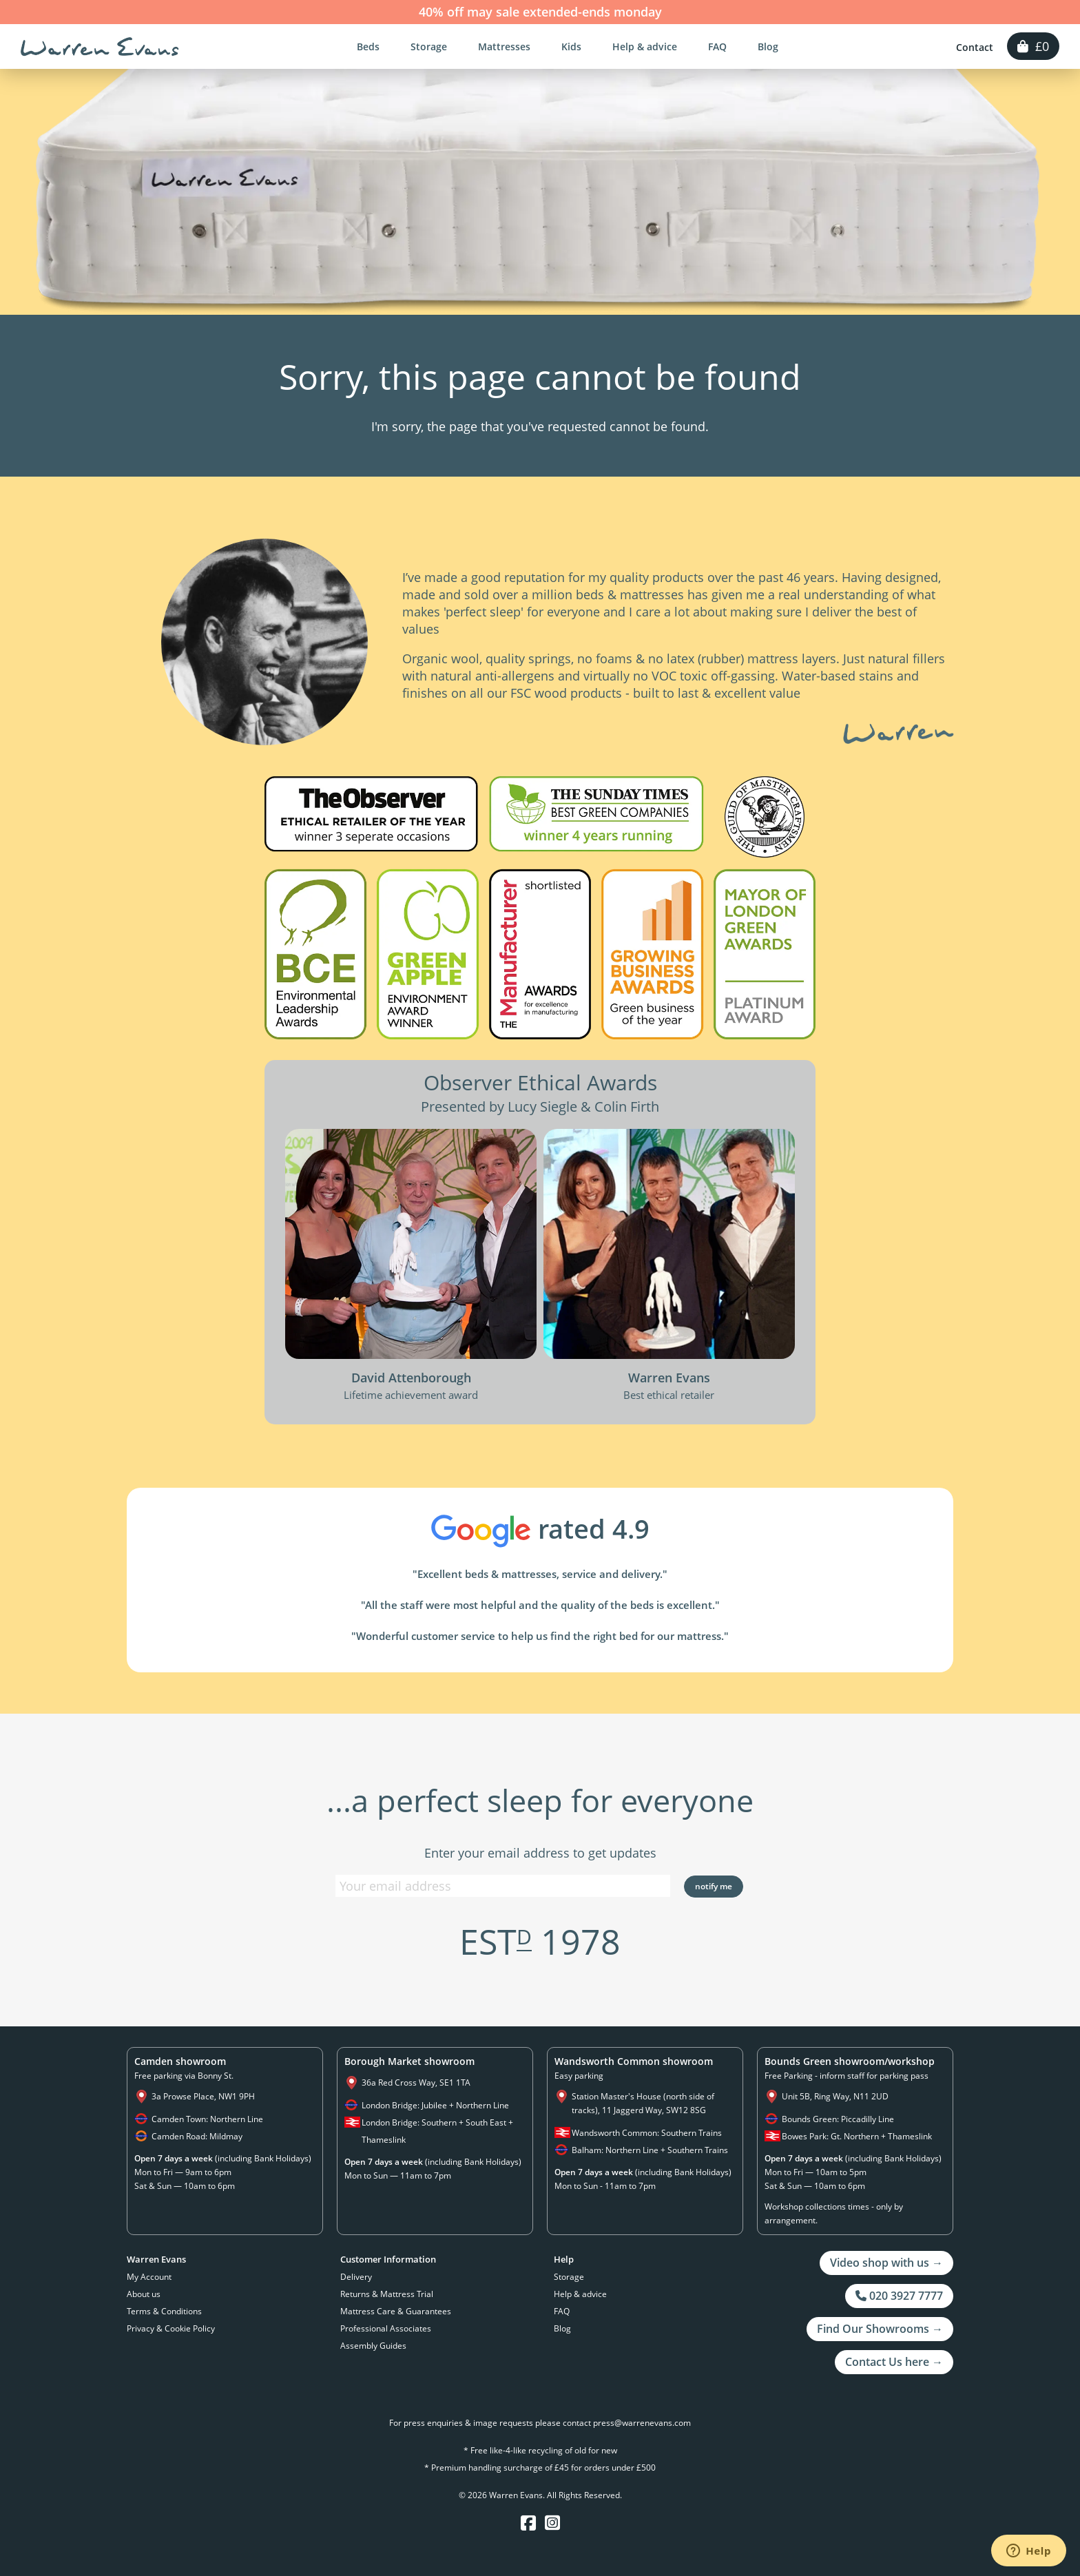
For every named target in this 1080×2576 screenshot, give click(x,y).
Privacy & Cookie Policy (171, 2328)
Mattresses (504, 46)
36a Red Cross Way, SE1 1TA (416, 2082)
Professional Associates (385, 2328)
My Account (149, 2277)
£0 (1033, 46)
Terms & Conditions (164, 2311)
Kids (571, 46)
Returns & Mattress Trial (386, 2294)
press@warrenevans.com (642, 2423)
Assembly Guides (373, 2345)
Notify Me (713, 1886)
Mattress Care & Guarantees (395, 2311)
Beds (368, 46)
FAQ (717, 46)
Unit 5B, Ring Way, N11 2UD (835, 2096)
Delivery (356, 2277)
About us (143, 2294)
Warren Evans (100, 47)
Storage (429, 46)
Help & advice (644, 46)
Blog (768, 46)
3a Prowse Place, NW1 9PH (203, 2096)
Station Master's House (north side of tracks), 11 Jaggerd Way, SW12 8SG (643, 2103)
